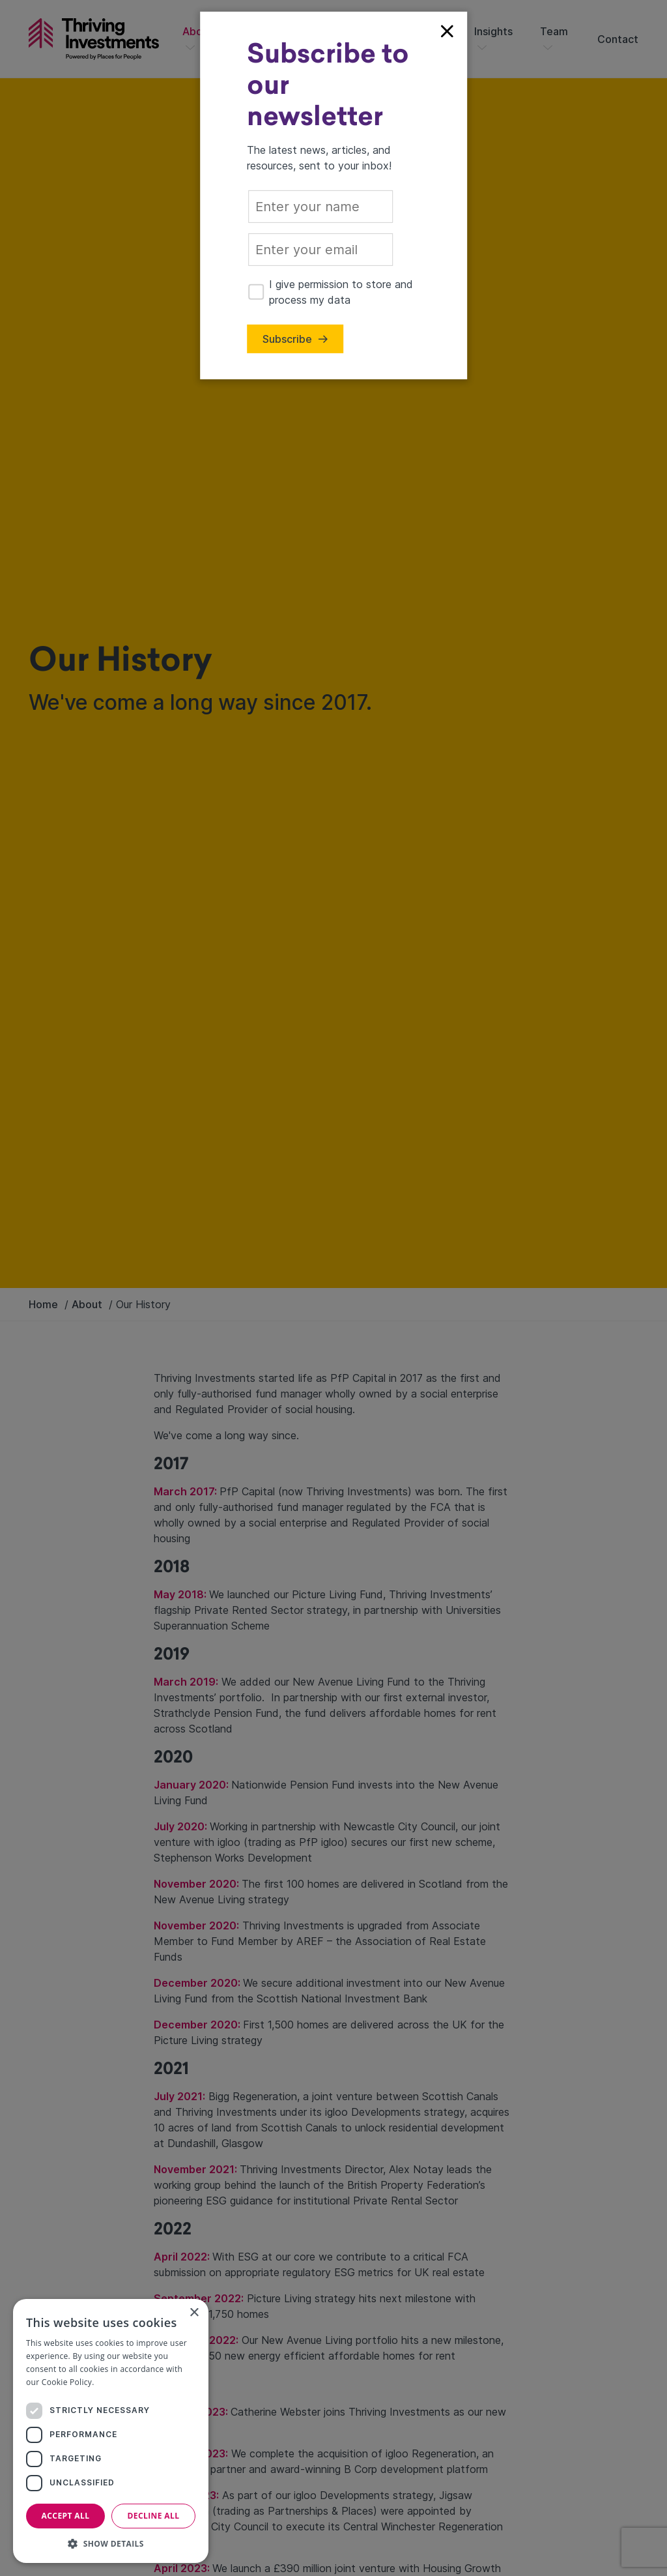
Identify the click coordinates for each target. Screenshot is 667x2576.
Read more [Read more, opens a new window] (117, 2382)
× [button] (194, 2313)
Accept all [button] (66, 2515)
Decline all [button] (154, 2515)
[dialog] (110, 2431)
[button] (110, 2543)
